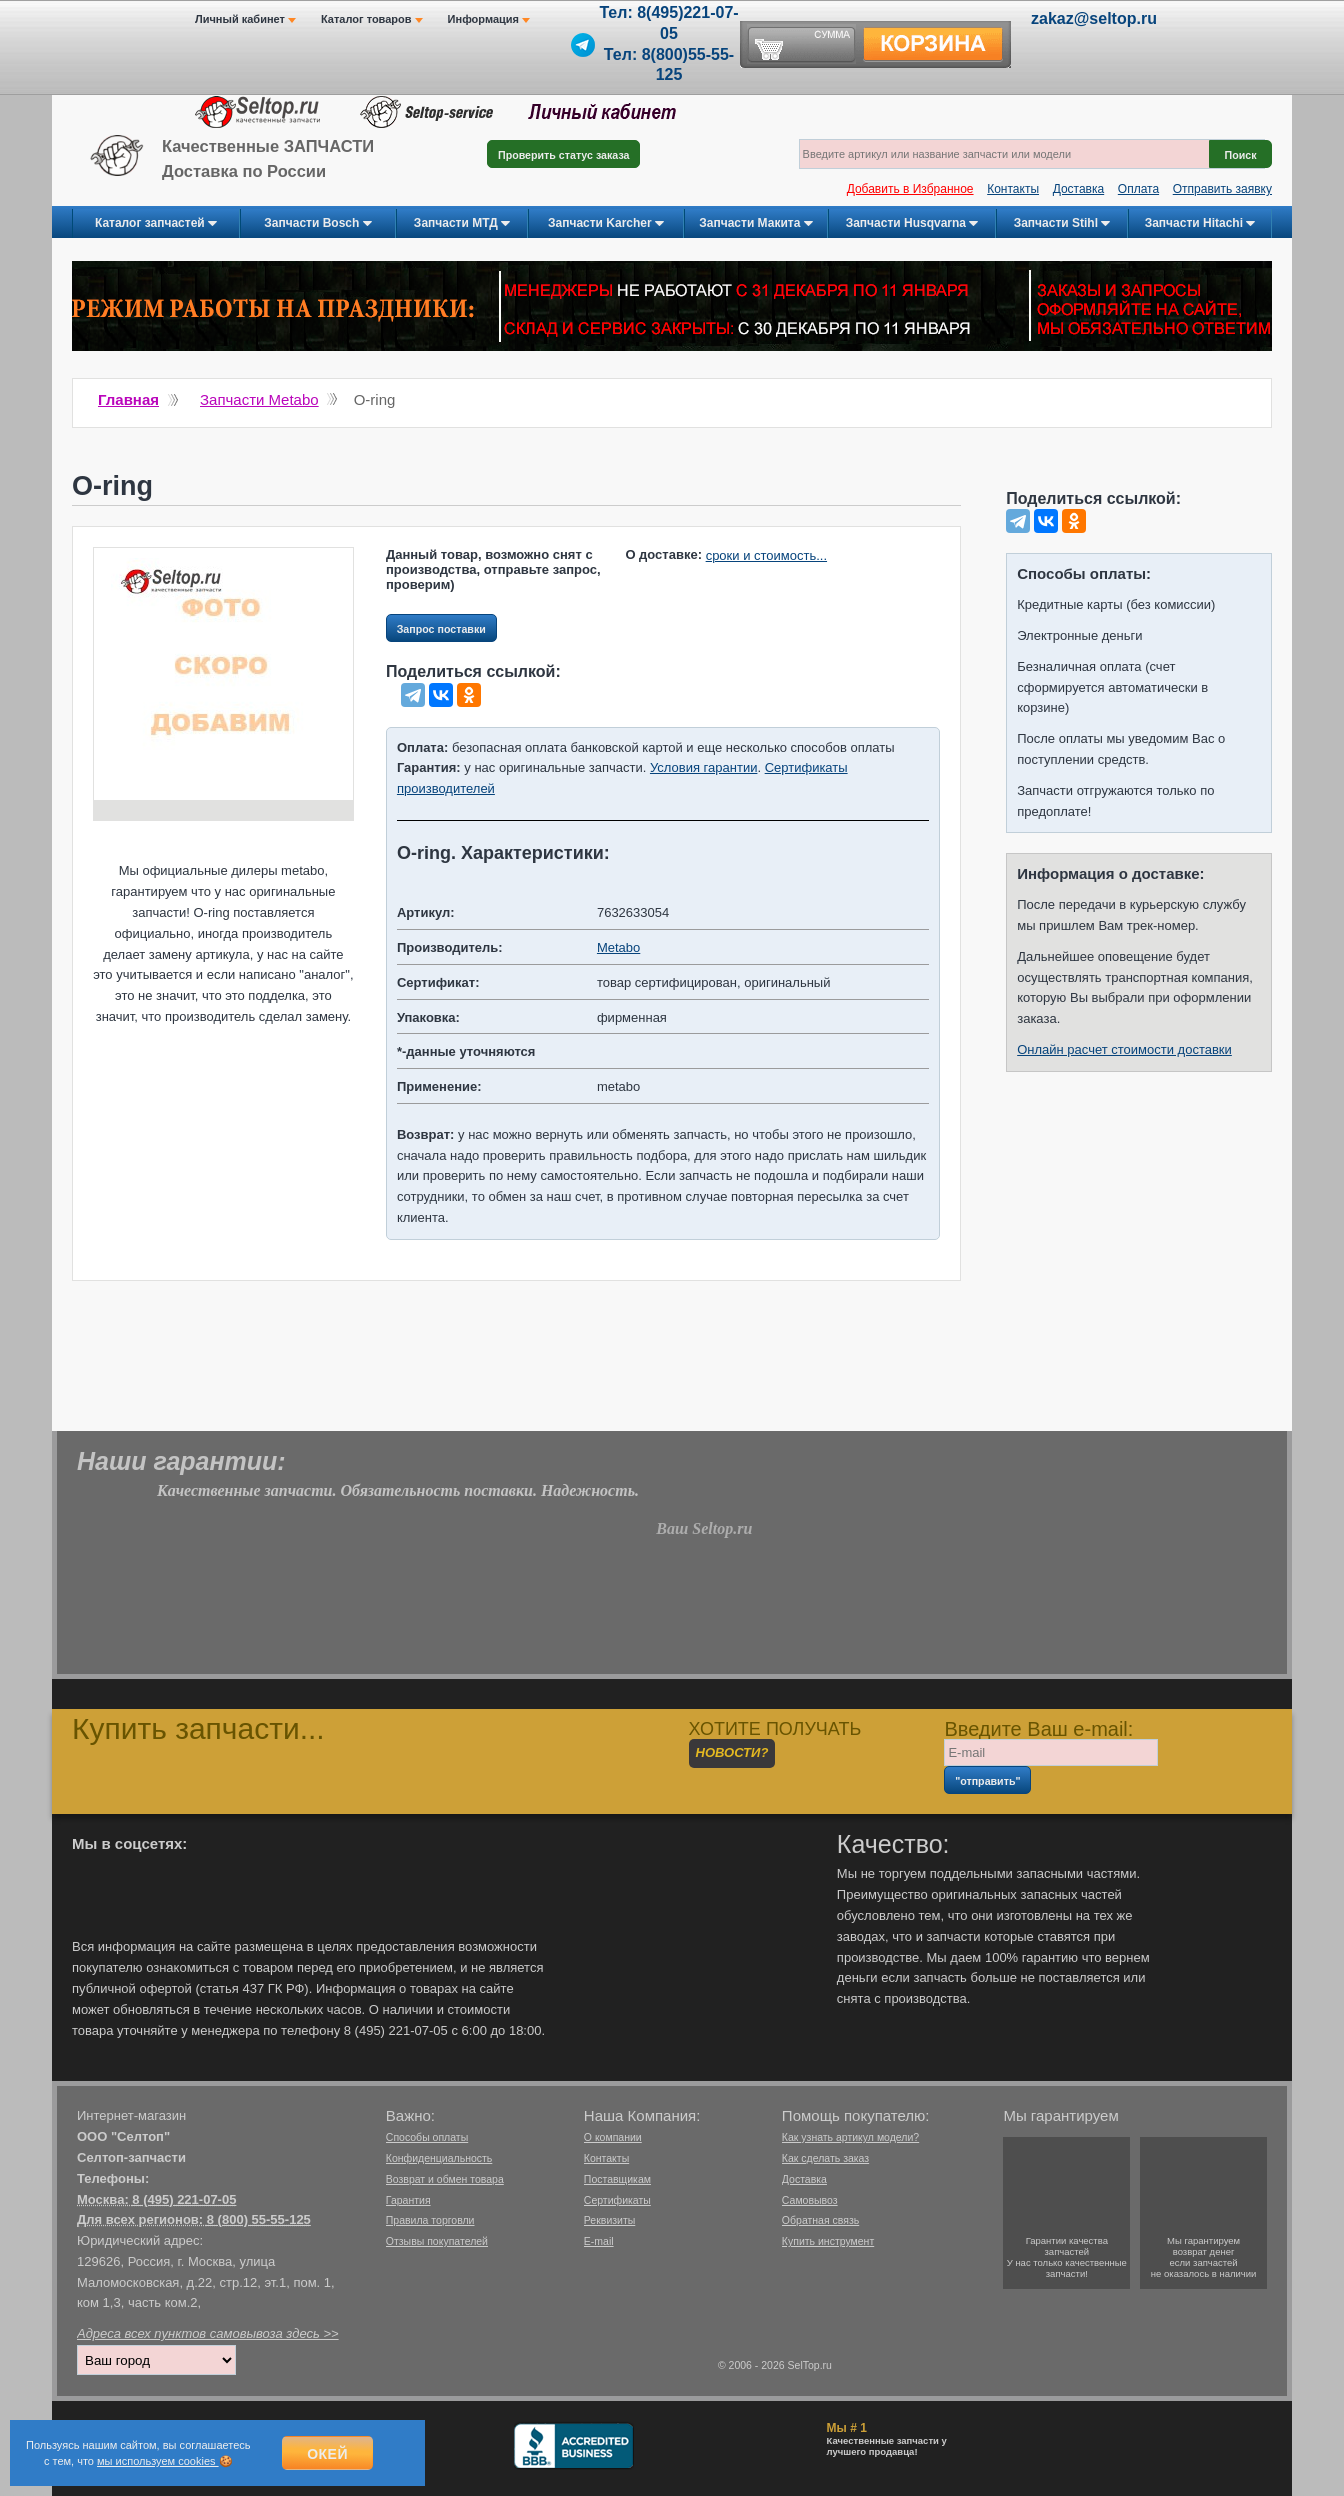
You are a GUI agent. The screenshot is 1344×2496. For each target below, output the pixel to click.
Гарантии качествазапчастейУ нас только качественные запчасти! (1067, 2257)
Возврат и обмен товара (445, 2179)
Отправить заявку (1222, 189)
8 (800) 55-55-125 (259, 2219)
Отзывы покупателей (437, 2241)
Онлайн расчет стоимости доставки (1124, 1049)
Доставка (1079, 189)
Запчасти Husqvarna (912, 224)
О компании (613, 2137)
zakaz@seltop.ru (1094, 18)
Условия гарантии (703, 767)
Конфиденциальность (439, 2158)
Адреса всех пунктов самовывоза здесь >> (208, 2333)
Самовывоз (810, 2200)
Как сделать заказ (825, 2158)
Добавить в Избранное (910, 189)
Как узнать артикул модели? (850, 2137)
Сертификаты (617, 2200)
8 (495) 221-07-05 (184, 2199)
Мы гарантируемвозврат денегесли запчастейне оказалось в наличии (1204, 2257)
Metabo (618, 947)
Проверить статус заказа (563, 155)
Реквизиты (609, 2220)
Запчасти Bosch (317, 224)
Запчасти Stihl (1062, 224)
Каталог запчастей (156, 224)
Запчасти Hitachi (1200, 224)
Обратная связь (820, 2220)
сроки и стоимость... (766, 555)
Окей (327, 2454)
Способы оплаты (427, 2137)
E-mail (599, 2241)
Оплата (1138, 189)
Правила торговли (430, 2220)
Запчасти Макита (755, 224)
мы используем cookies (158, 2461)
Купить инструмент (828, 2241)
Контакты (1013, 189)
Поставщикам (617, 2179)
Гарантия (408, 2200)
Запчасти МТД (462, 224)
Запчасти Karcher (606, 224)
